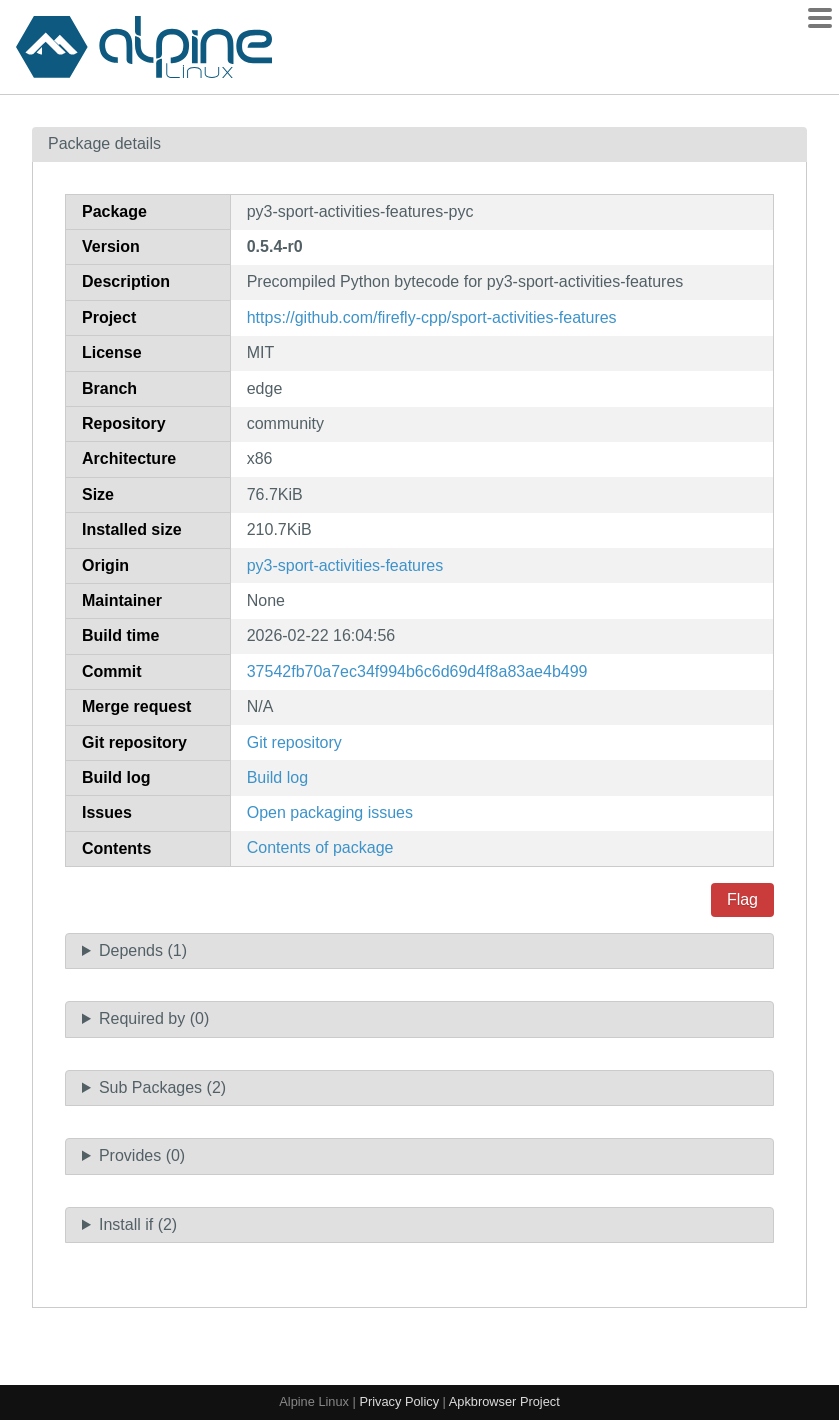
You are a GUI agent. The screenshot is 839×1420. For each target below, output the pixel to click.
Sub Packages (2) (162, 1087)
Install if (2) (138, 1224)
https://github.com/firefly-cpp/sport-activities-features (432, 317)
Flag (742, 899)
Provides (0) (142, 1155)
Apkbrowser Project (504, 1401)
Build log (277, 777)
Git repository (294, 742)
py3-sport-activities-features (345, 565)
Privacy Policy (399, 1401)
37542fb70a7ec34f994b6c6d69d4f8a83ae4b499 (417, 671)
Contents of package (320, 847)
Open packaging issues (330, 812)
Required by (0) (154, 1018)
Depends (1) (143, 950)
